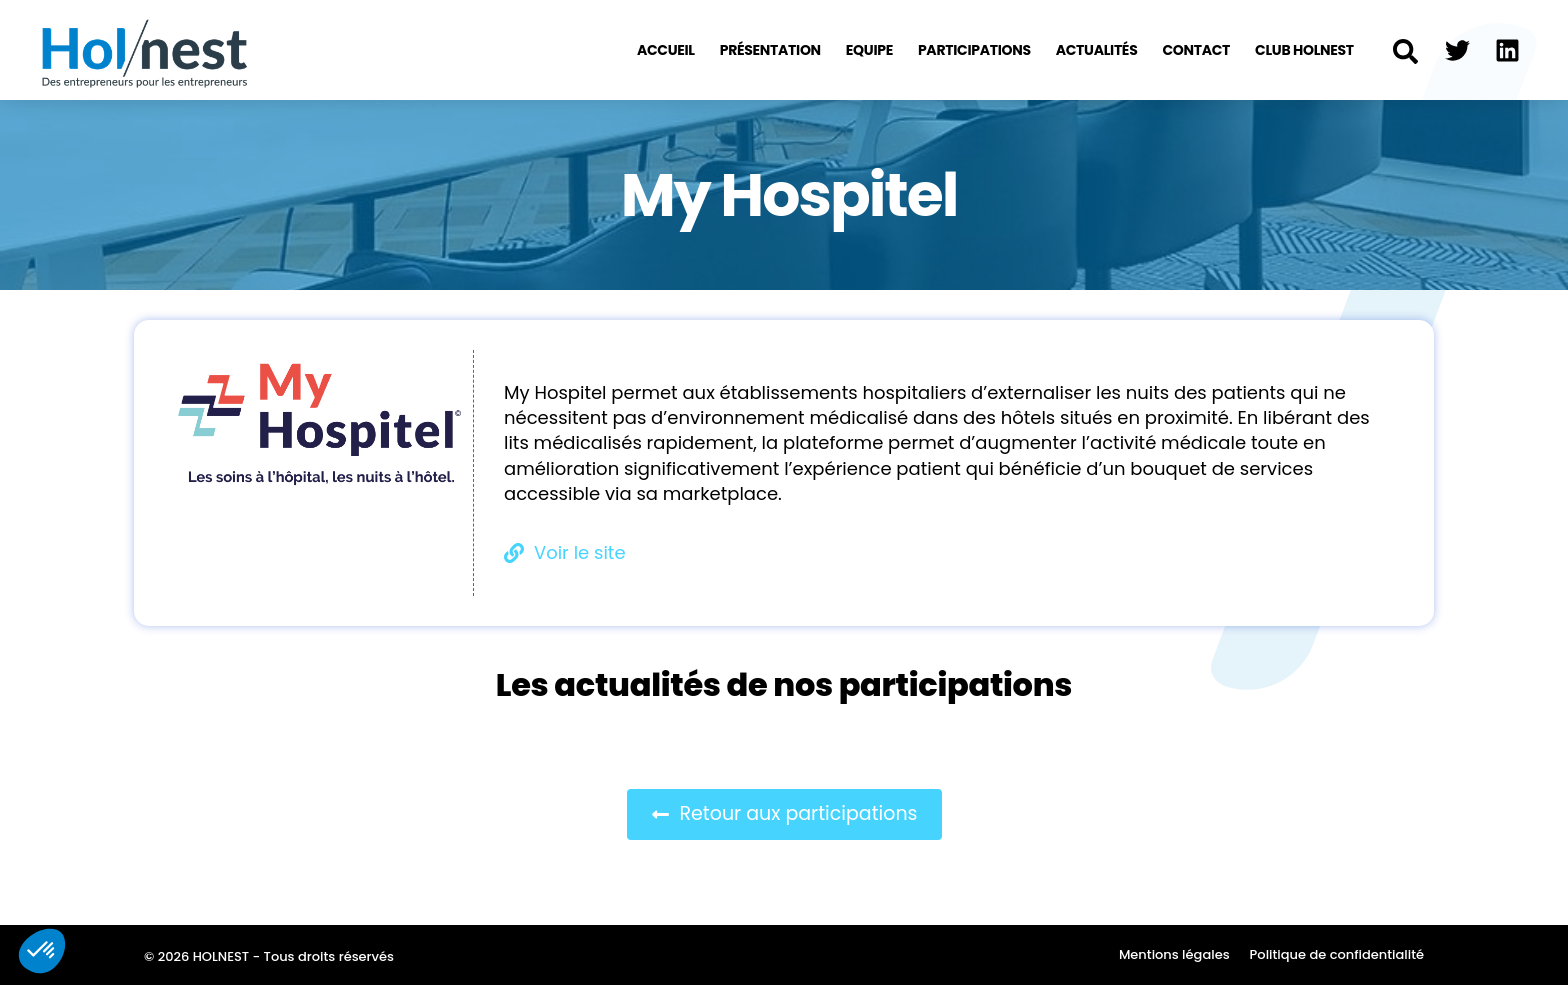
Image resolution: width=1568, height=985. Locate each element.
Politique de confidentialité (1337, 954)
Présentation (770, 50)
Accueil (666, 50)
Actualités (1097, 50)
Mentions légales (1174, 954)
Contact (1196, 50)
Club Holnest (1304, 50)
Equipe (869, 50)
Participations (974, 50)
